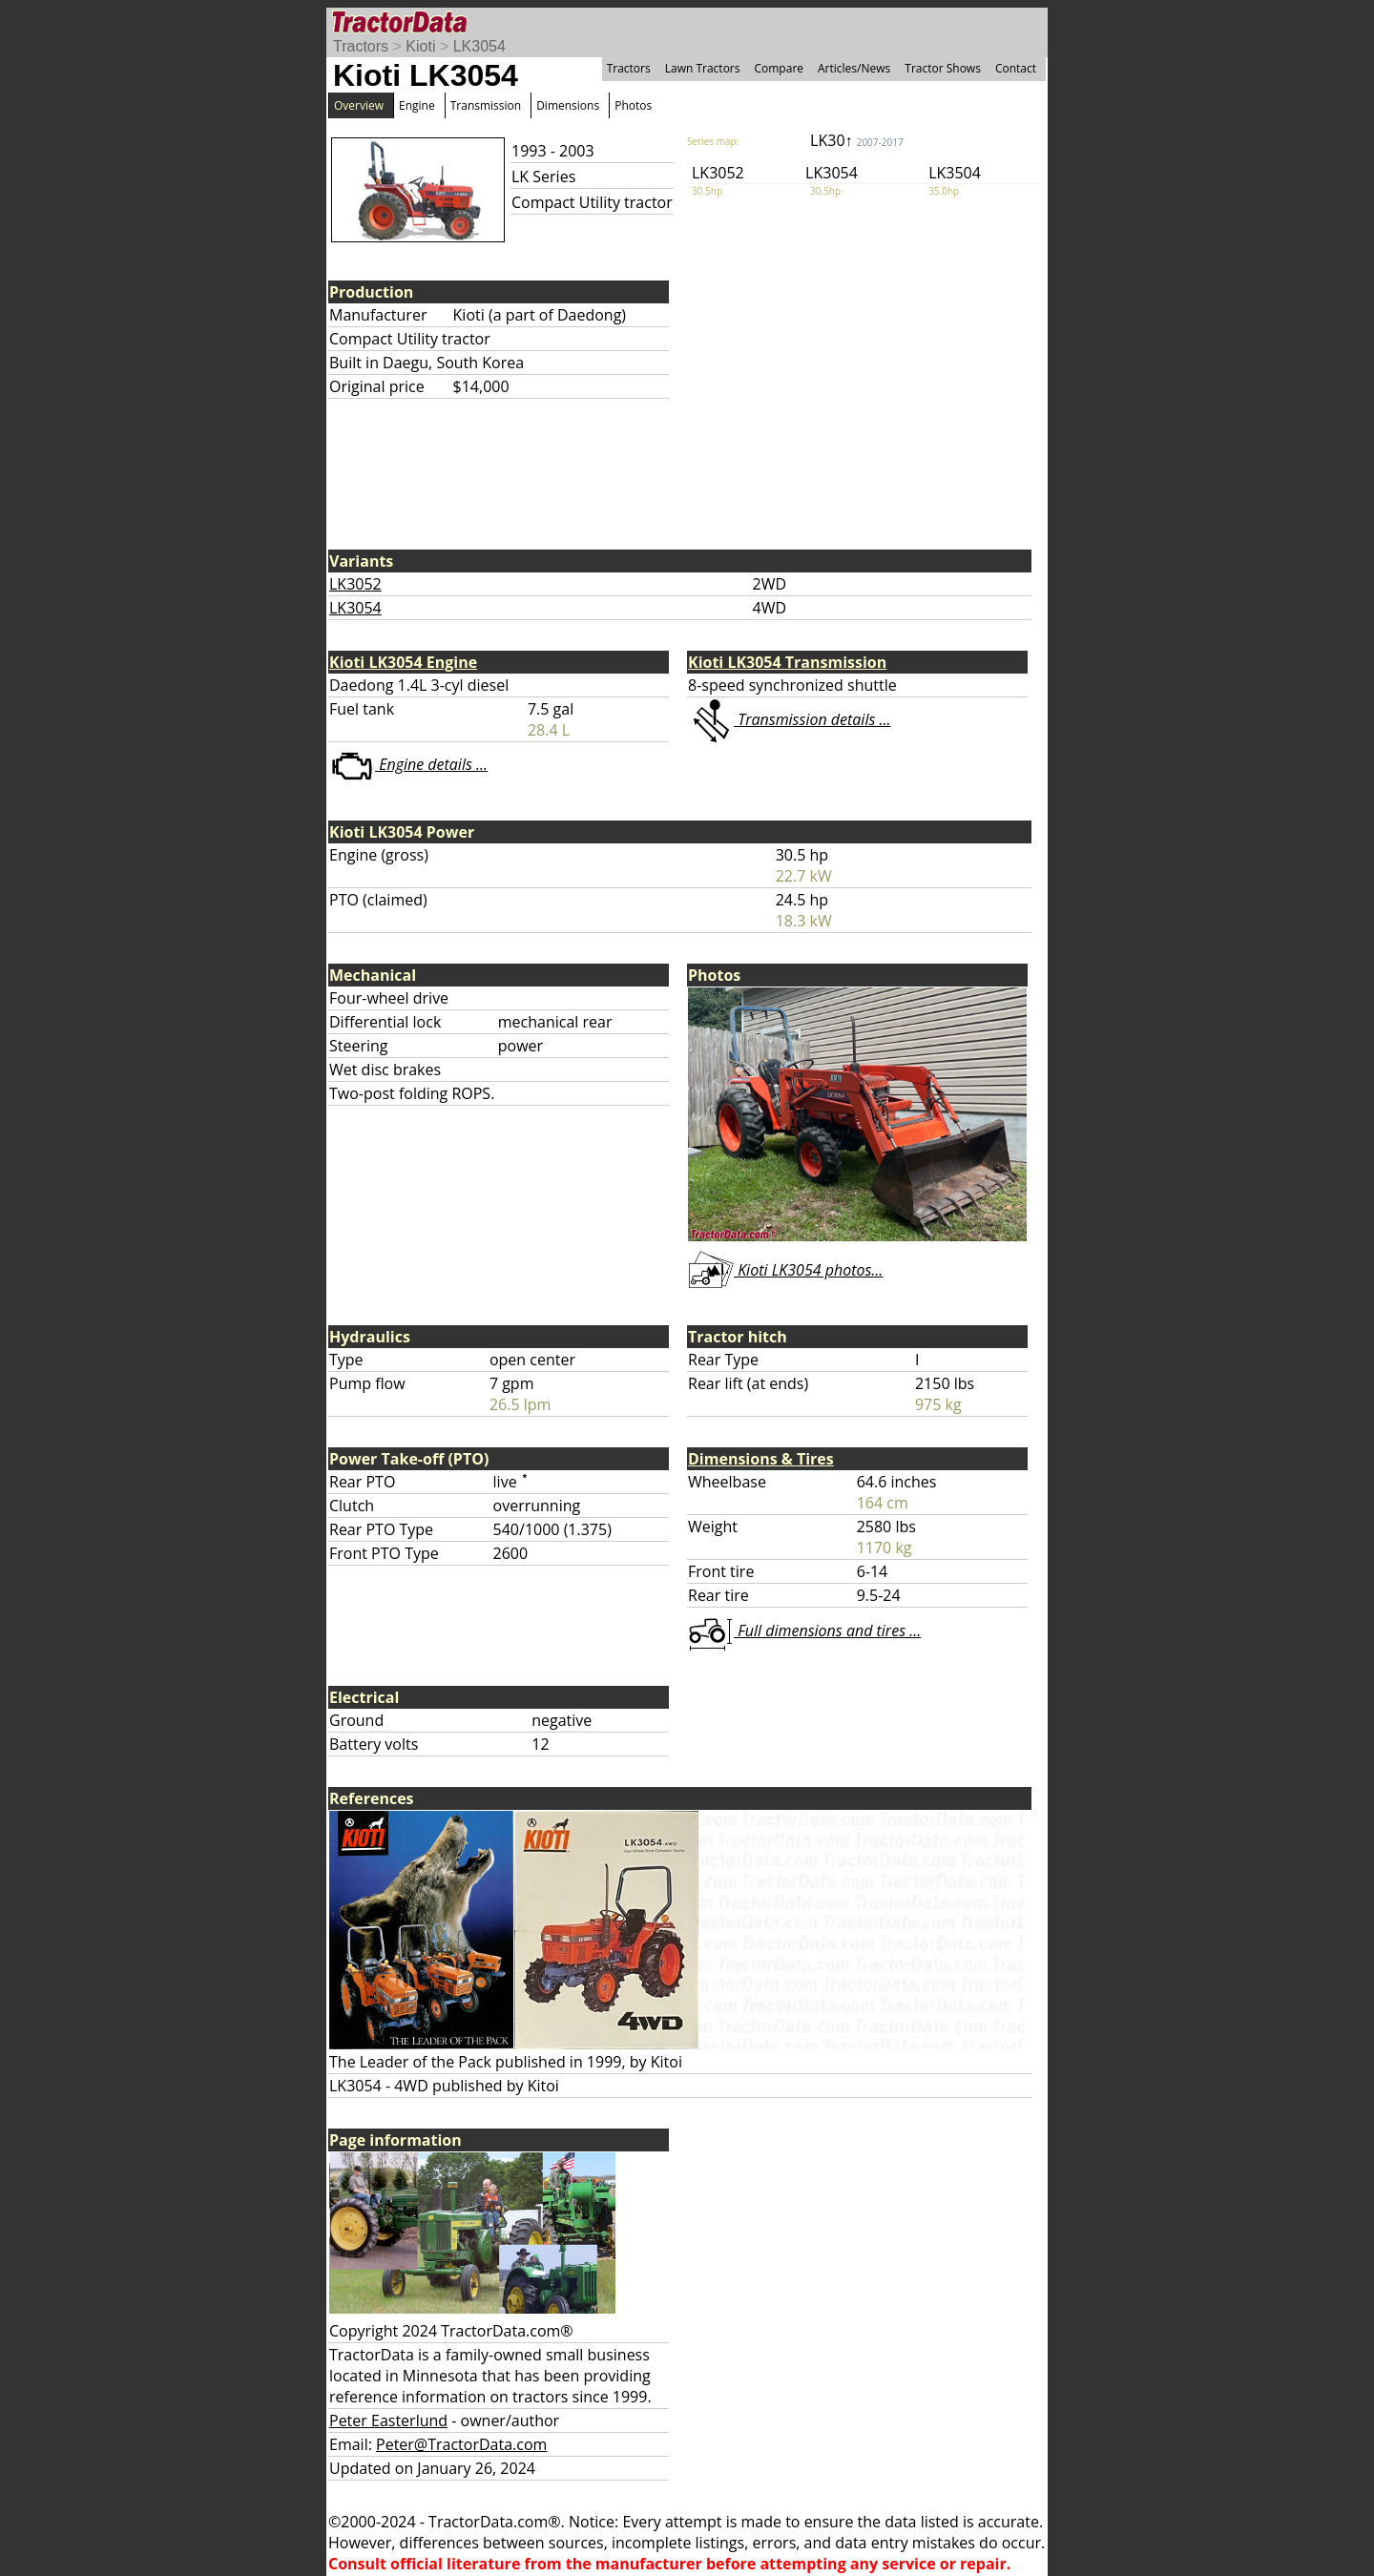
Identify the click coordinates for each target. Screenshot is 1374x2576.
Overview (359, 105)
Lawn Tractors (702, 68)
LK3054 (479, 46)
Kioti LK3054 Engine (403, 662)
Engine (417, 105)
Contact (1015, 68)
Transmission (485, 105)
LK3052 (355, 583)
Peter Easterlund (388, 2420)
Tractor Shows (943, 68)
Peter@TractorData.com (461, 2444)
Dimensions (567, 105)
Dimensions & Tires (761, 1458)
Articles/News (854, 68)
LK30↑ (857, 140)
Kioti (420, 46)
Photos (633, 105)
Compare (778, 68)
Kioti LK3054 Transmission (787, 662)
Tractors (360, 46)
